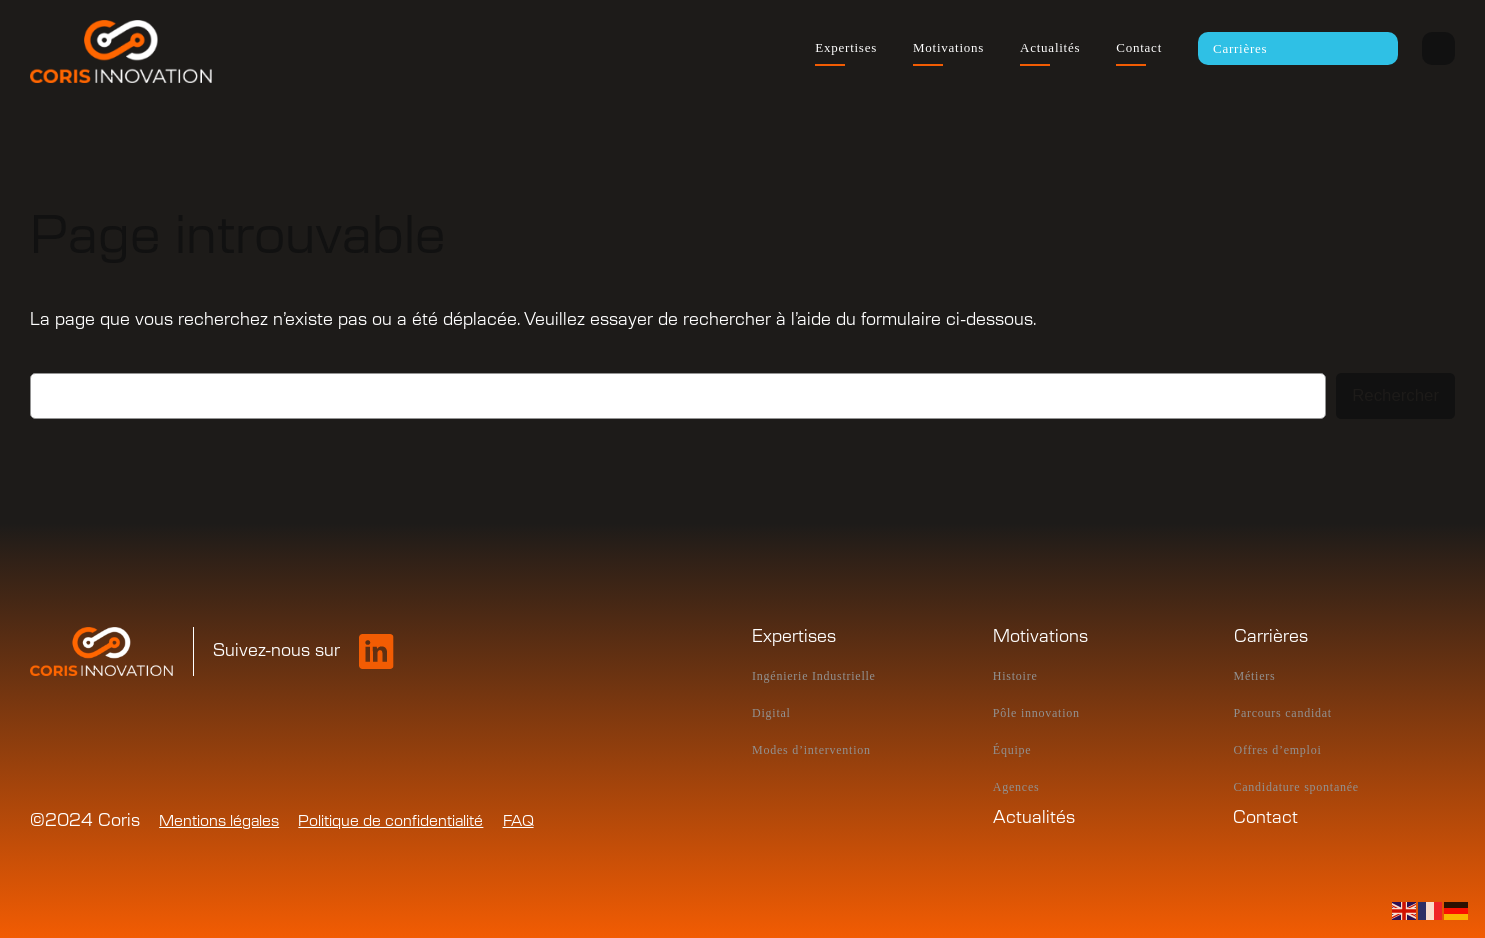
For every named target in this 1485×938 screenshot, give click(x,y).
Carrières (1271, 637)
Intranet (1438, 48)
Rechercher (1395, 395)
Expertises (794, 637)
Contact (1265, 818)
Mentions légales (219, 821)
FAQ (518, 821)
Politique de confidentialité (390, 821)
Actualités (1034, 818)
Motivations (1040, 637)
